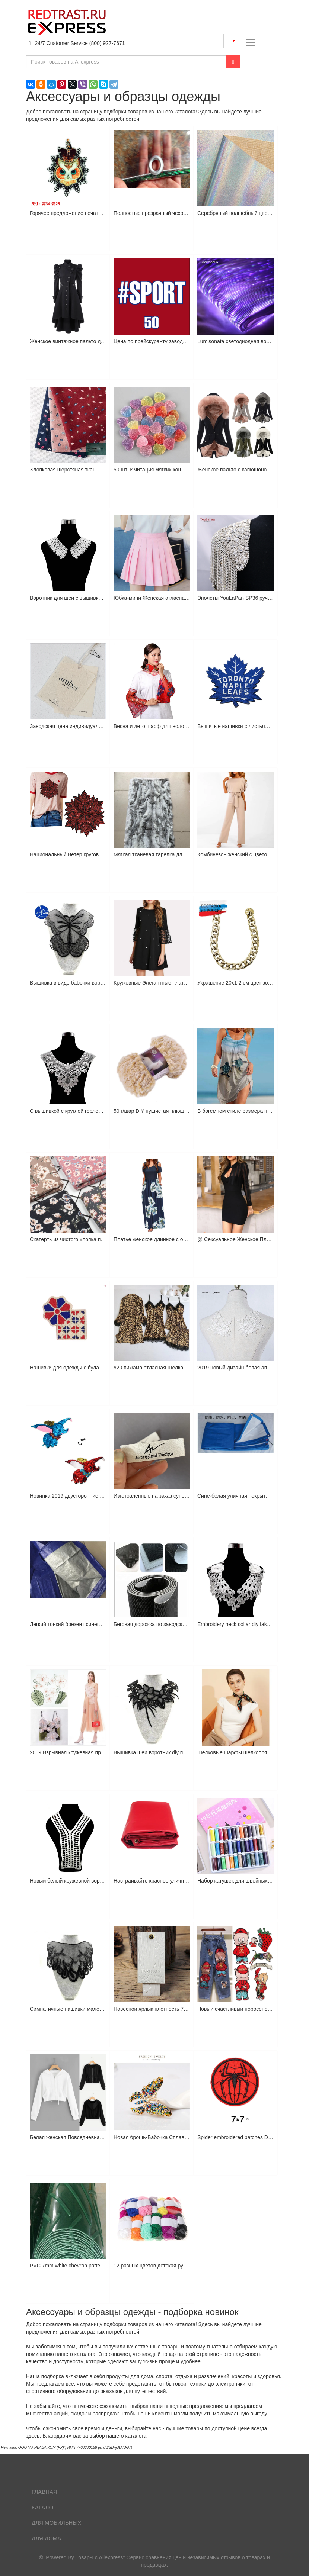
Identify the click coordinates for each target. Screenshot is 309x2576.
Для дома (46, 2538)
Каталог (44, 2507)
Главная (44, 2492)
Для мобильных (57, 2522)
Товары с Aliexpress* (100, 2557)
